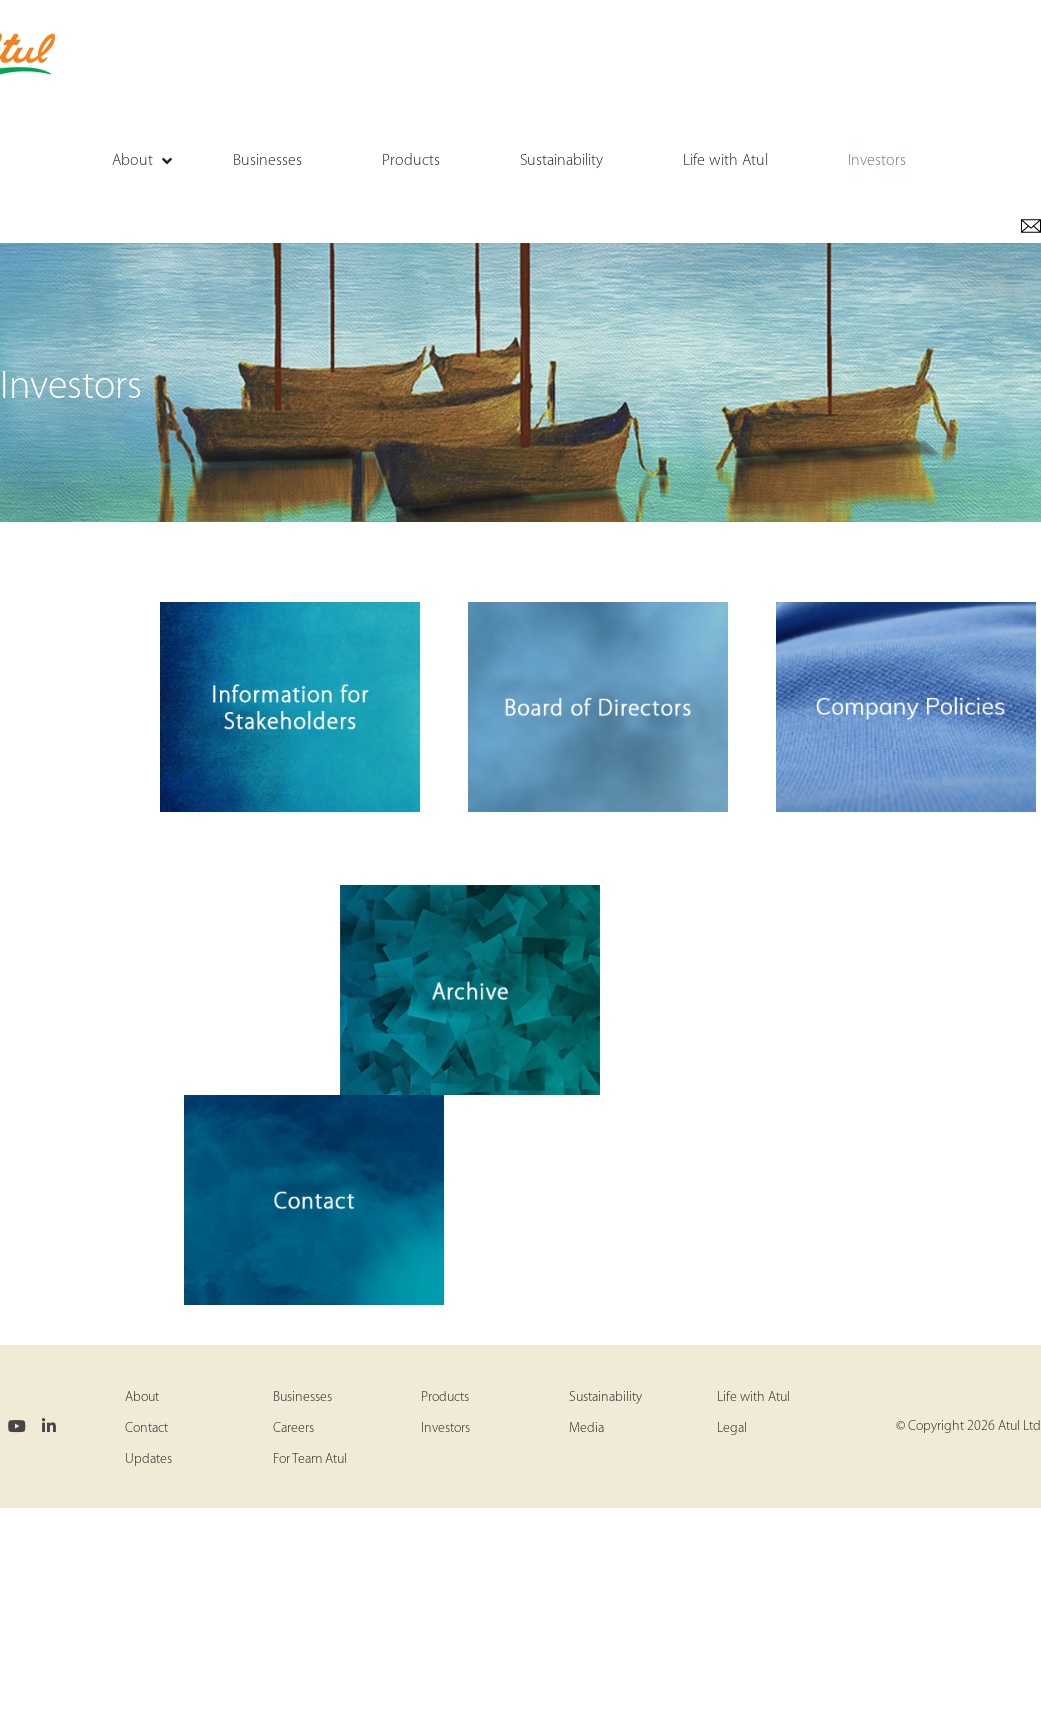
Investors (445, 1428)
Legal (732, 1428)
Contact (146, 1428)
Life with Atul (753, 1397)
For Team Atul (310, 1459)
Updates (148, 1459)
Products (445, 1397)
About (142, 1397)
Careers (293, 1428)
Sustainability (605, 1397)
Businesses (302, 1397)
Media (586, 1428)
